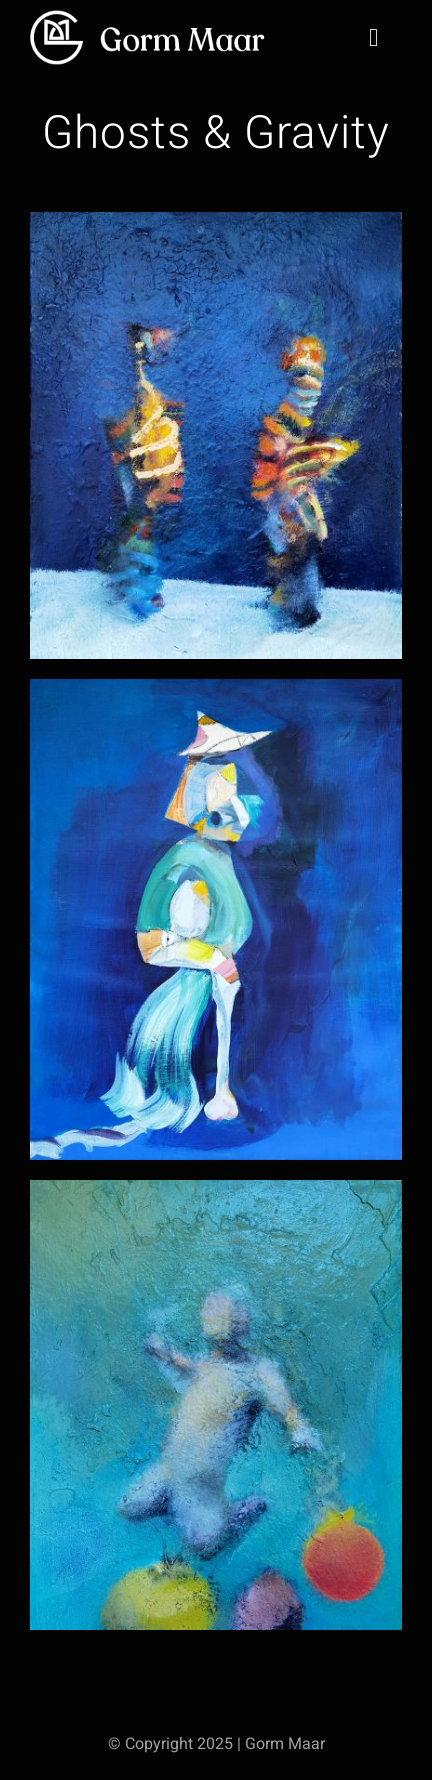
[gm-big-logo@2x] (150, 15)
